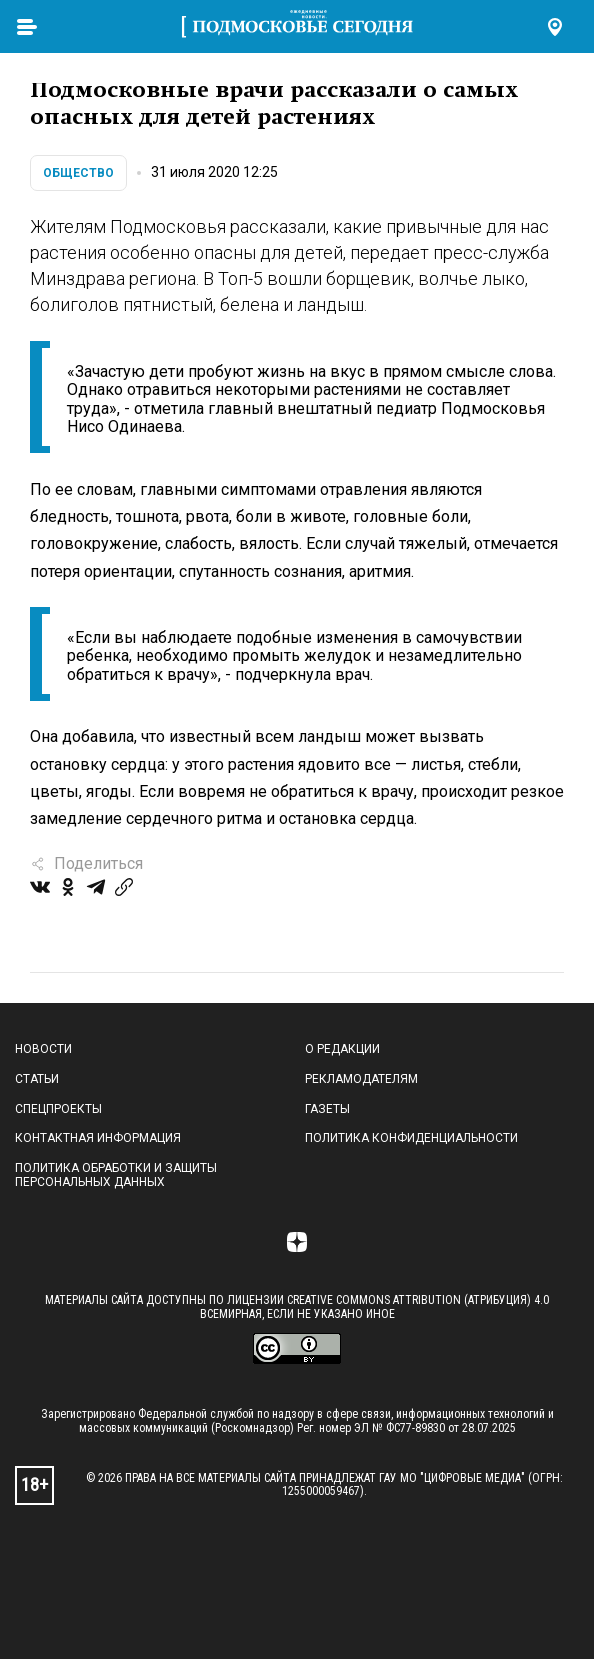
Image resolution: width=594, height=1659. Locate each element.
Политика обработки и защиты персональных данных (116, 1175)
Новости (43, 1049)
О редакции (342, 1049)
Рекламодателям (361, 1079)
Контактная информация (98, 1138)
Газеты (327, 1109)
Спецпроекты (58, 1109)
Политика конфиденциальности (411, 1138)
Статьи (37, 1079)
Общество (78, 173)
